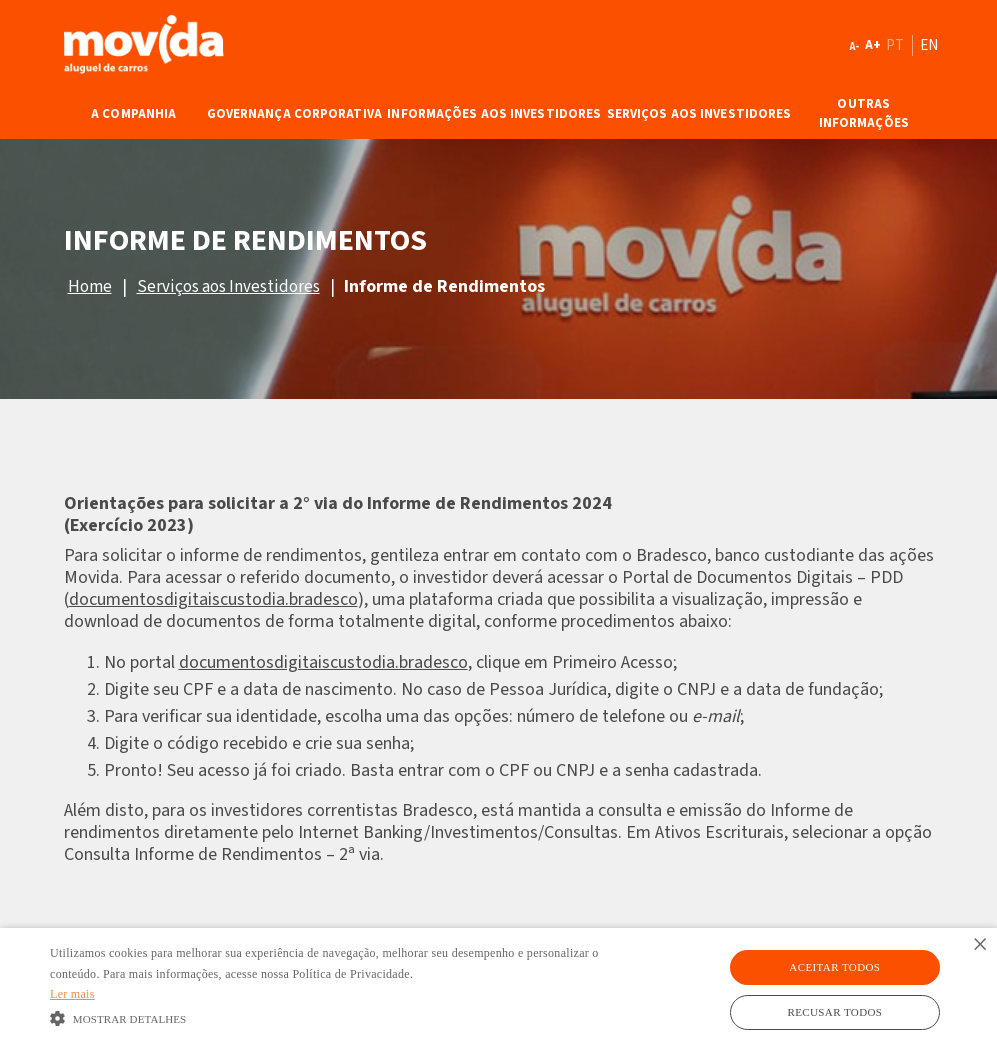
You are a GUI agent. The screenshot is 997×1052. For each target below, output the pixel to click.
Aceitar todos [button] (834, 967)
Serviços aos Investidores (699, 114)
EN (929, 45)
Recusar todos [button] (834, 1012)
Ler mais (72, 994)
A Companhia (133, 114)
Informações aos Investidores (494, 114)
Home (90, 287)
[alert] (498, 990)
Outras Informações (864, 114)
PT (895, 45)
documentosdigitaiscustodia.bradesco (213, 599)
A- (854, 46)
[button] (341, 1018)
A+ (873, 45)
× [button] (979, 945)
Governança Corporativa (294, 114)
